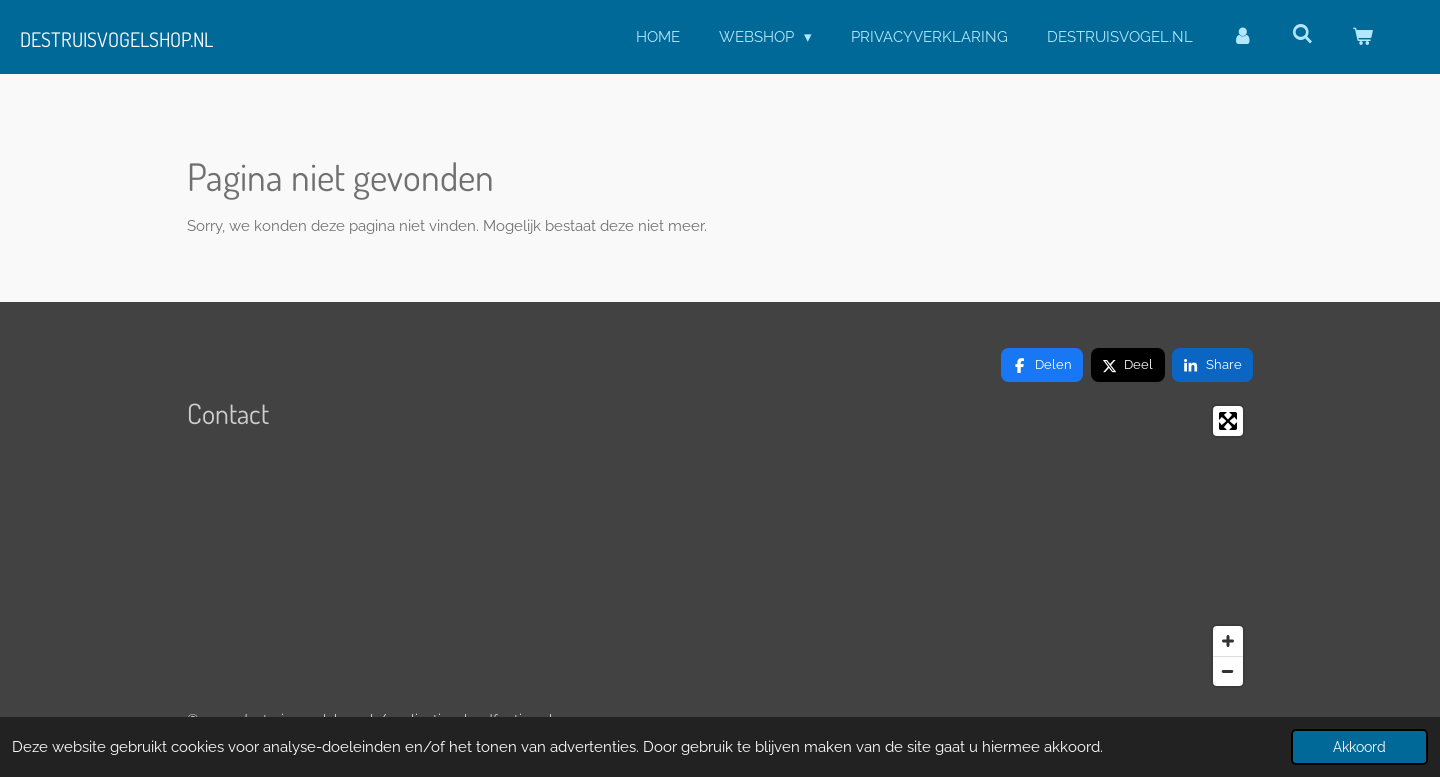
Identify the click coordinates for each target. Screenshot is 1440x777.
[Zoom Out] (1228, 671)
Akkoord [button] (1359, 747)
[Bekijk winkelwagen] (1362, 37)
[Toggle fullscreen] (1228, 421)
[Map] (1083, 546)
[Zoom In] (1228, 641)
